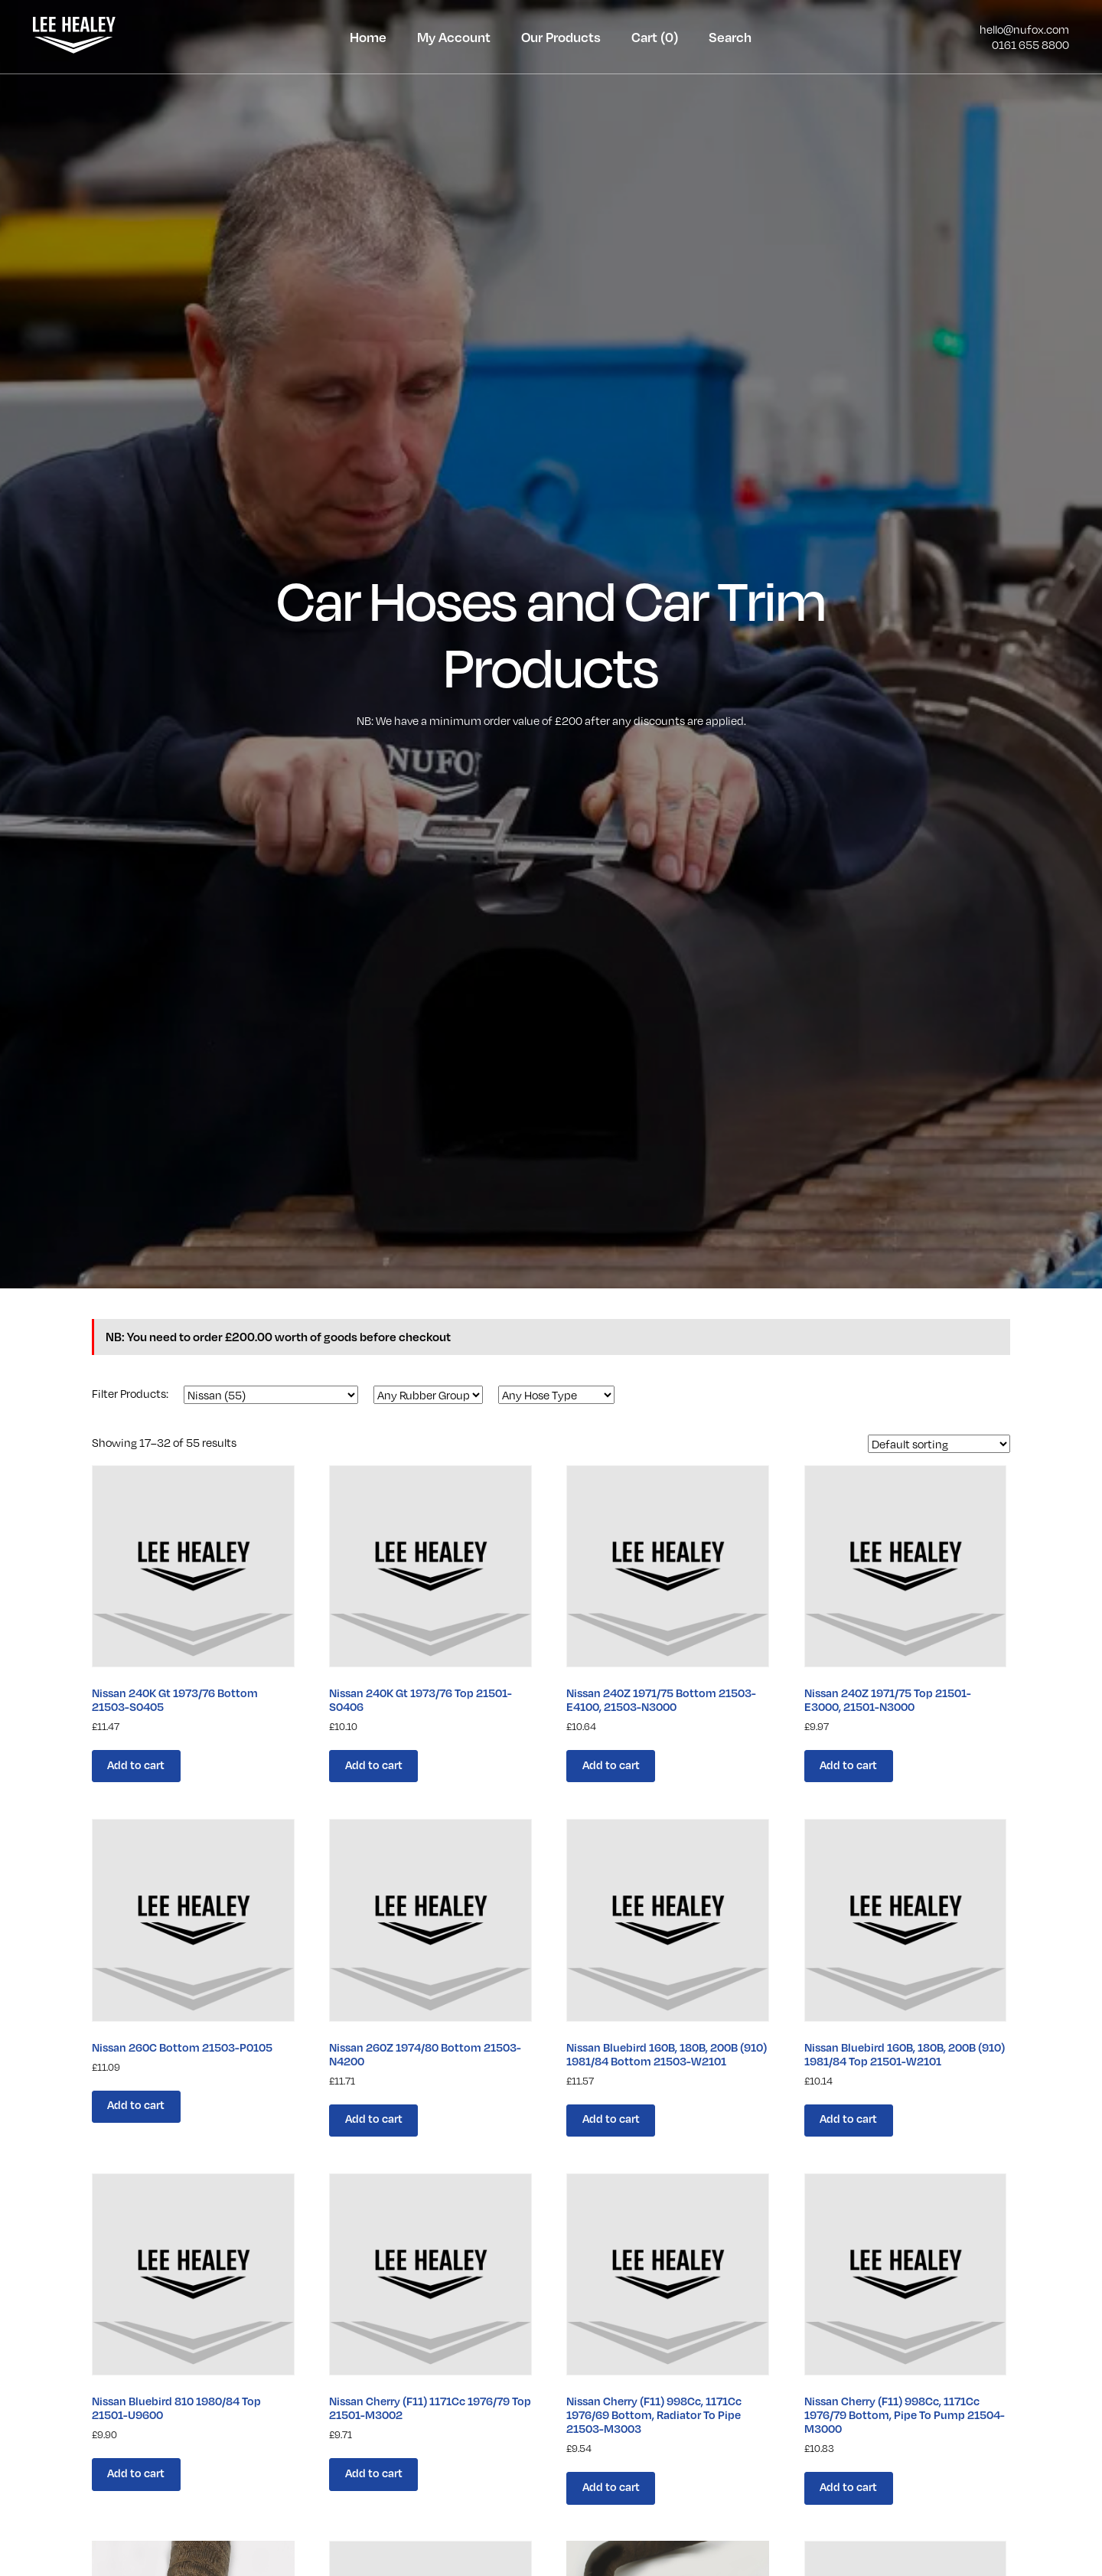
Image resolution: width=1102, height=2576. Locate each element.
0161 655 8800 (1030, 44)
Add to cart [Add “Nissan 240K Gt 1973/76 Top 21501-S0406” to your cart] (374, 1764)
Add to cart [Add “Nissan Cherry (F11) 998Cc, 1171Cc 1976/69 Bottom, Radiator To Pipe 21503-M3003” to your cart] (611, 2488)
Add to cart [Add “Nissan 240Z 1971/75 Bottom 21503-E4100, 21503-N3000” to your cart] (611, 1764)
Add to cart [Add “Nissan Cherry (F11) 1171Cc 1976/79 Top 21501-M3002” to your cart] (374, 2474)
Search (730, 36)
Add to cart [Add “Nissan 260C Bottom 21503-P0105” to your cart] (136, 2105)
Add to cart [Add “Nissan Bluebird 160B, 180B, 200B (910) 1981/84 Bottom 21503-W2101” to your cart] (611, 2119)
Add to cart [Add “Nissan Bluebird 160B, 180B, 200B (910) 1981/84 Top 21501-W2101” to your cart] (849, 2119)
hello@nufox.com (1024, 29)
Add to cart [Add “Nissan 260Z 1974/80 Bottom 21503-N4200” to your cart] (374, 2119)
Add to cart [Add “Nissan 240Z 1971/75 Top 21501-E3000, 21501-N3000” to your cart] (849, 1764)
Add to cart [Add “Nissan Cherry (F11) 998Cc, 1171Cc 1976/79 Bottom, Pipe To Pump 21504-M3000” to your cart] (849, 2488)
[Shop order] (939, 1444)
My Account (454, 36)
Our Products (561, 36)
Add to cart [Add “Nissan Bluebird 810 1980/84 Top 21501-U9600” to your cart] (136, 2474)
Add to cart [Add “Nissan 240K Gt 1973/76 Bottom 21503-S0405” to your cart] (136, 1764)
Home (368, 36)
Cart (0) (654, 36)
